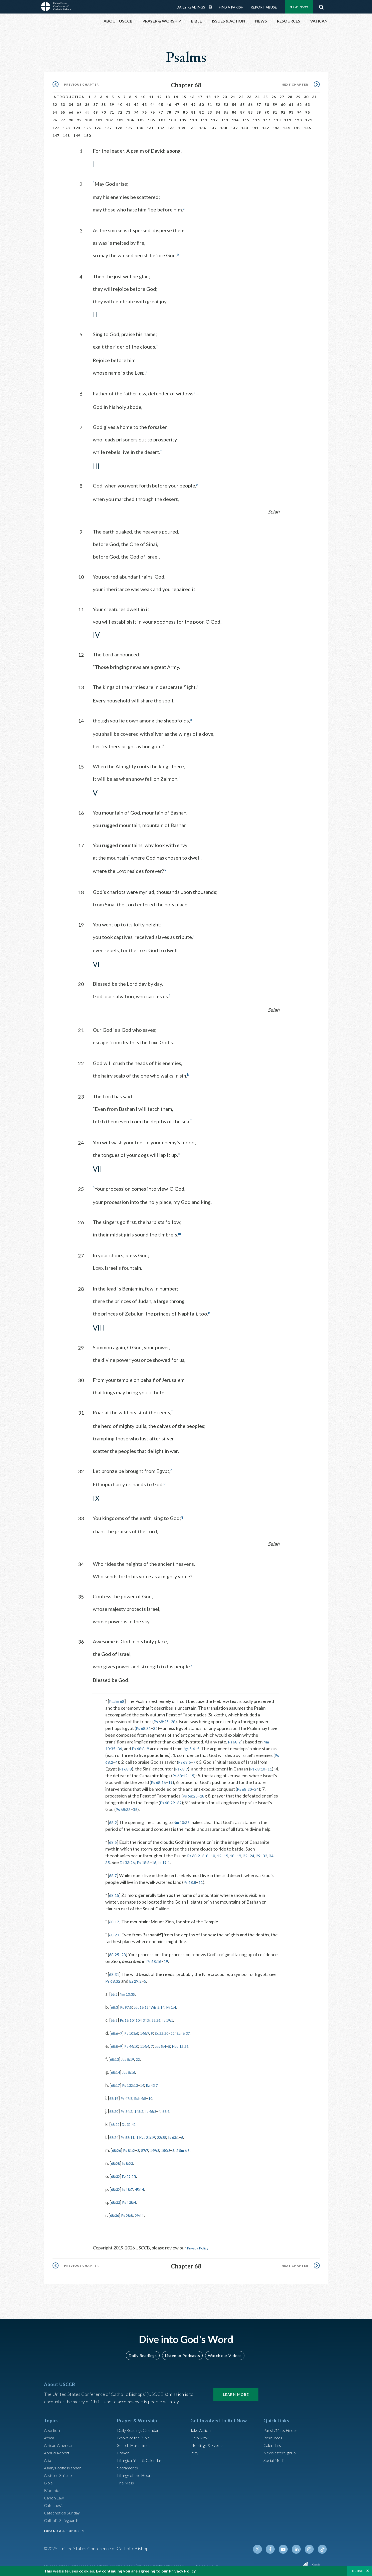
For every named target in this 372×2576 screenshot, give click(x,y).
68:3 (115, 2003)
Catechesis (55, 2501)
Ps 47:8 (130, 2095)
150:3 (176, 2147)
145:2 (144, 2108)
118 (277, 120)
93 (291, 112)
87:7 (150, 2147)
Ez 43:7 (160, 2082)
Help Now (299, 7)
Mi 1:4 (183, 2003)
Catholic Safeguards (63, 2516)
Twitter (262, 2545)
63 (307, 104)
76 (152, 112)
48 (185, 104)
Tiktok (322, 2545)
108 (172, 120)
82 (201, 112)
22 (241, 97)
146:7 (151, 2029)
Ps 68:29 (234, 1799)
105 (140, 120)
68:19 (115, 2095)
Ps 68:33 (188, 1806)
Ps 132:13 (134, 2082)
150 (87, 135)
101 (99, 120)
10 (143, 97)
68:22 (116, 2121)
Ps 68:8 (141, 1745)
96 (55, 120)
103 (120, 120)
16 (192, 97)
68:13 (115, 2055)
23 (249, 97)
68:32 (116, 2173)
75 (144, 112)
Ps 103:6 (135, 2029)
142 (265, 128)
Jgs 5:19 (131, 2055)
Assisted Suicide (60, 2471)
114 (235, 120)
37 (95, 104)
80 (185, 112)
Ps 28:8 (130, 2212)
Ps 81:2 (132, 2147)
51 (209, 104)
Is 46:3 (158, 2108)
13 (167, 97)
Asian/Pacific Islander (65, 2464)
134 (181, 128)
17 (200, 97)
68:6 (115, 2029)
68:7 (113, 1872)
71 (112, 112)
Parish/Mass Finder (282, 2426)
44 (152, 104)
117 (266, 120)
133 (171, 128)
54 (234, 104)
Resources (273, 2434)
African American (60, 2441)
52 (218, 104)
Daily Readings (191, 7)
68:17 (114, 1918)
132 (160, 128)
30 (306, 97)
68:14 (116, 2069)
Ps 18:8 (154, 1859)
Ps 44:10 (135, 2042)
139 (234, 128)
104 (130, 120)
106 (151, 120)
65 (63, 112)
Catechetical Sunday (64, 2509)
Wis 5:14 (166, 2003)
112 (214, 120)
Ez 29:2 (138, 1977)
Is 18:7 (130, 2186)
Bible (49, 2479)
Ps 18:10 (130, 2016)
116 (256, 120)
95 (307, 112)
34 (71, 104)
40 (120, 104)
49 (193, 104)
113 (224, 120)
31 (314, 97)
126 (97, 128)
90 (266, 112)
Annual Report (58, 2449)
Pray (194, 2449)
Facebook (274, 2545)
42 (136, 104)
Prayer (123, 2449)
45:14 (145, 2186)
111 (203, 120)
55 (242, 104)
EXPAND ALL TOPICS (62, 2527)
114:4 (151, 2042)
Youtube (286, 2545)
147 (56, 135)
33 (63, 104)
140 (244, 128)
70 (103, 112)
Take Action (201, 2426)
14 (175, 97)
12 (159, 97)
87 (242, 112)
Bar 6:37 (197, 2029)
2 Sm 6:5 (196, 2147)
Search (321, 6)
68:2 (113, 1819)
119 (287, 120)
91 (275, 112)
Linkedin (298, 2545)
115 (245, 120)
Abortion (53, 2426)
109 (182, 120)
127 (108, 128)
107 (161, 120)
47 (177, 104)
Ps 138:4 (132, 2199)
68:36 (115, 2212)
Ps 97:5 (129, 2003)
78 (169, 112)
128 (118, 128)
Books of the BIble (134, 2434)
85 (226, 112)
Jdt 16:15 (147, 2003)
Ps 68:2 (235, 1738)
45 (160, 104)
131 (150, 128)
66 (71, 112)
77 (160, 112)
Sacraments (128, 2464)
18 (208, 97)
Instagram (310, 2545)
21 (233, 97)
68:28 (116, 2160)
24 (257, 97)
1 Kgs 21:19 (153, 2134)
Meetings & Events (209, 2441)
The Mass (126, 2479)
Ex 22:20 (171, 2029)
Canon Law (54, 2494)
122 (56, 128)
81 (193, 112)
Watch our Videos (222, 2352)
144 (286, 128)
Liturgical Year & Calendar (142, 2456)
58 (266, 104)
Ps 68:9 (206, 1765)
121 (308, 120)
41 (128, 104)
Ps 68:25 (162, 1718)
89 (258, 112)
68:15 (114, 1892)
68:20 (115, 2108)
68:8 (115, 2042)
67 (79, 112)
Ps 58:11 (131, 2134)
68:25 (114, 1951)
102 (109, 120)
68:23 (114, 1931)
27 (281, 97)
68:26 (117, 2147)
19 (216, 97)
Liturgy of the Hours (136, 2471)
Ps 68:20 (134, 1792)
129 (129, 128)
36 (87, 104)
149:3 (162, 2147)
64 (55, 112)
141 (255, 128)
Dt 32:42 (132, 2121)
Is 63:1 (186, 2134)
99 (79, 120)
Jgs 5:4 (193, 1745)
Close (357, 2571)
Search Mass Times (135, 2441)
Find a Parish (231, 7)
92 (283, 112)
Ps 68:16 (209, 1779)
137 (213, 128)
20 (224, 97)
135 (192, 128)
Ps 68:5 (210, 1758)
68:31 (114, 1971)
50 (201, 104)
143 (276, 128)
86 (234, 112)
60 (283, 104)
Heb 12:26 (193, 2042)
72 (120, 112)
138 (223, 128)
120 (298, 120)
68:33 (116, 2199)
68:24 (115, 2134)
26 (273, 97)
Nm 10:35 (183, 1819)
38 (103, 104)
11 (151, 97)
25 (265, 97)
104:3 (146, 2016)
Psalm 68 (117, 1698)
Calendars (273, 2441)
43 (144, 104)
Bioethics (53, 2486)
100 (88, 120)
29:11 (145, 2212)
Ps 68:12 (213, 1772)
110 (193, 120)
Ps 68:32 (113, 1977)
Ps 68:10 (115, 1772)
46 (169, 104)
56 (250, 104)
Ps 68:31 (144, 1725)
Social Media (275, 2456)
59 (275, 104)
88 (250, 112)
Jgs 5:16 (132, 2069)
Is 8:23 (130, 2160)
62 (299, 104)
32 (55, 104)
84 (218, 112)
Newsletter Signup (281, 2449)
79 (177, 112)
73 (128, 112)
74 (136, 112)
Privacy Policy (200, 2244)
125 (87, 128)
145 (296, 128)
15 (184, 97)
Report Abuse (264, 7)
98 (71, 120)
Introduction (69, 97)
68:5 (113, 1839)
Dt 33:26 (136, 1859)
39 (112, 104)
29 (298, 97)
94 (299, 112)
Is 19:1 (176, 1859)
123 (66, 128)
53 (226, 104)
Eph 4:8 (146, 2095)
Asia (48, 2456)
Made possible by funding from (271, 2563)
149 (76, 135)
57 (258, 104)
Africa (50, 2434)
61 (291, 104)
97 (63, 120)
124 (76, 128)
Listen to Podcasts (182, 2352)
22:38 (172, 2134)
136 (202, 128)
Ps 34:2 (130, 2108)
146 (307, 128)
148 (66, 135)
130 (139, 128)
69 (95, 112)
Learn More (236, 2391)
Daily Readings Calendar (211, 7)
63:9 (176, 2108)
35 (79, 104)
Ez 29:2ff (133, 2173)
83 (209, 112)
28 (290, 97)
